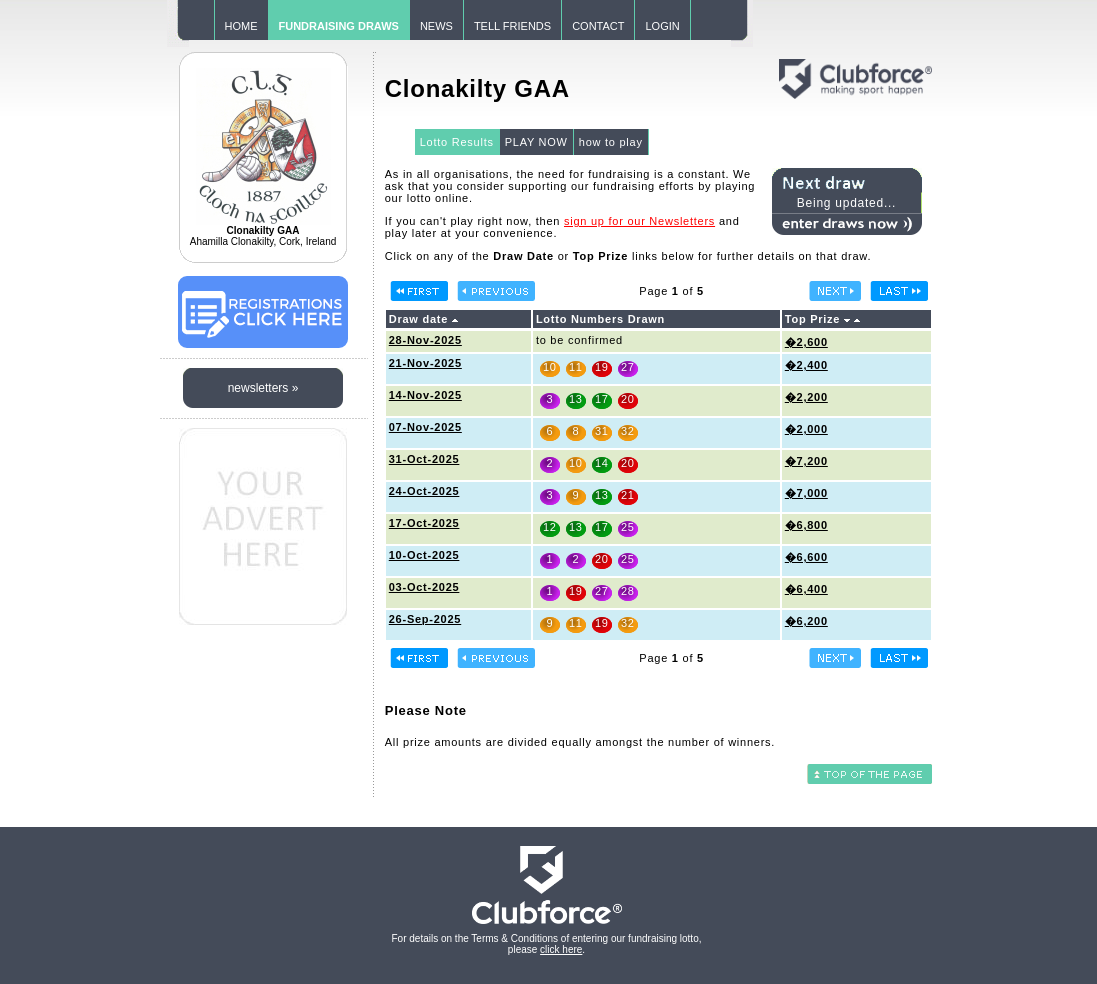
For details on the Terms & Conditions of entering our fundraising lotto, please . (547, 944)
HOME (241, 26)
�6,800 (806, 525)
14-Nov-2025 (425, 395)
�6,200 (806, 621)
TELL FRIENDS (512, 26)
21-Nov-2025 (425, 363)
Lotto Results (457, 142)
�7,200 (806, 461)
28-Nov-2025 (425, 340)
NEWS (436, 26)
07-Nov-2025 (425, 427)
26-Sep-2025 (425, 619)
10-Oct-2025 (424, 555)
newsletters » (263, 388)
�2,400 (806, 365)
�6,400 (806, 589)
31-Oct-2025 (424, 459)
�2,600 (806, 342)
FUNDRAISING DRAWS (339, 26)
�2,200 (806, 397)
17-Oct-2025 (424, 523)
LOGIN (662, 26)
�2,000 (806, 429)
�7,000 (806, 493)
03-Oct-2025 (424, 587)
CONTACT (598, 26)
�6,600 (806, 557)
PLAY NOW (536, 142)
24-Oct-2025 (424, 491)
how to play (611, 142)
